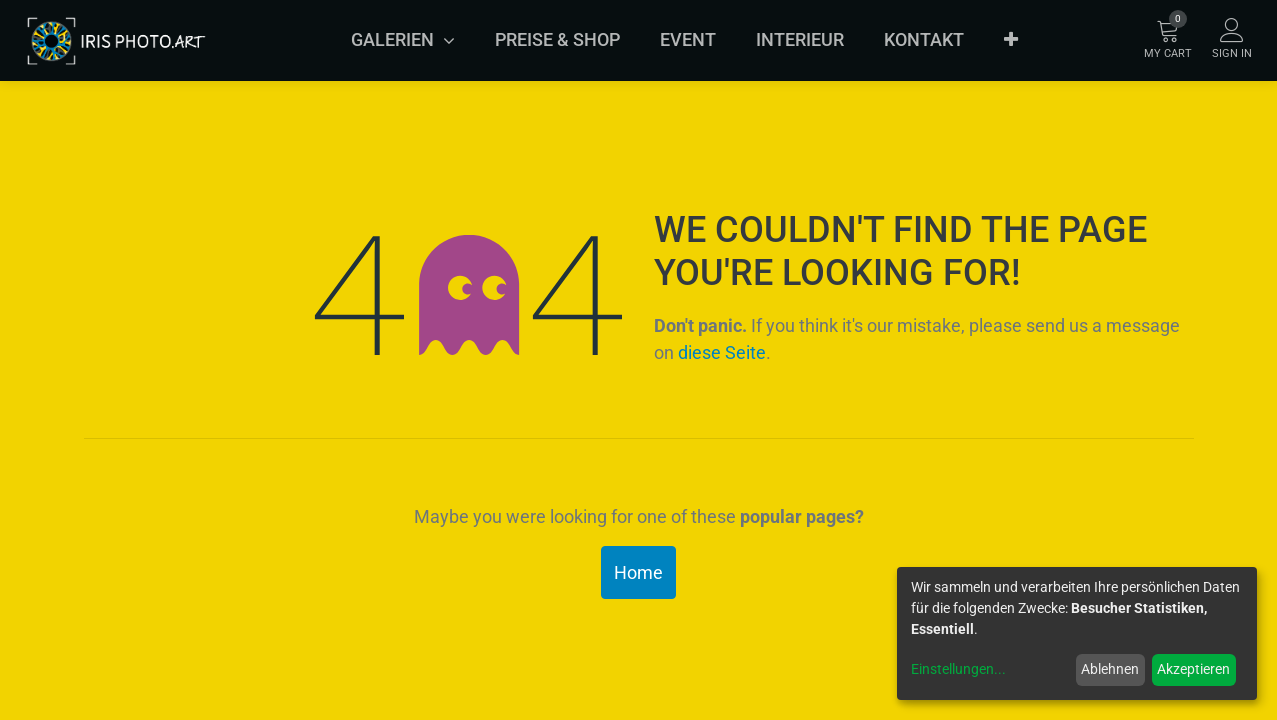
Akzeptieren (1193, 669)
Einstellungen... (958, 669)
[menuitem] (557, 40)
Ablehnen (1110, 669)
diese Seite (722, 352)
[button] (1011, 40)
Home (638, 572)
